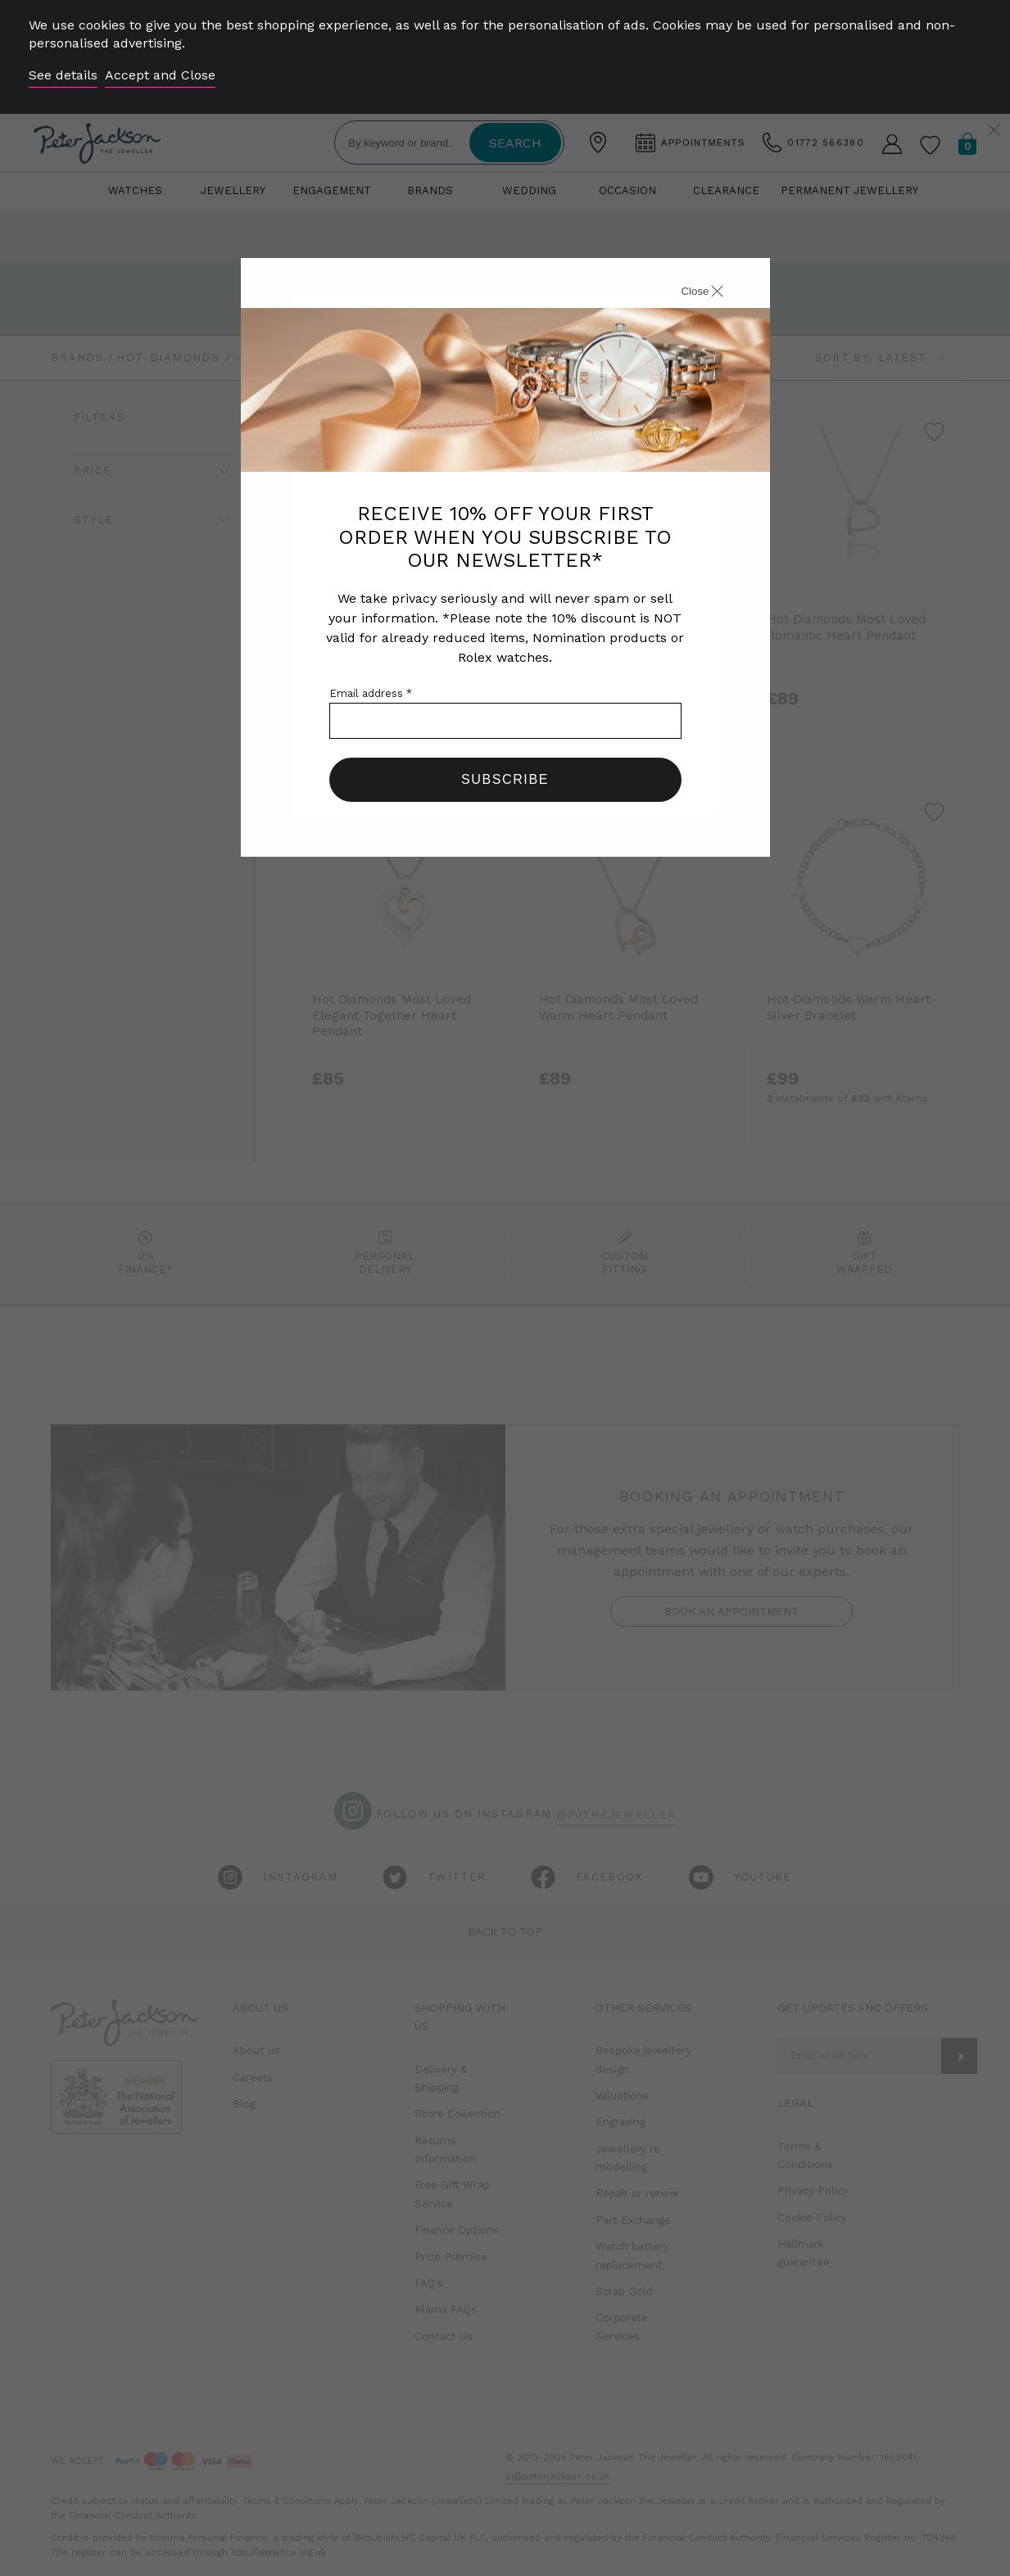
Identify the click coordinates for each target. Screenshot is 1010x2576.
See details (63, 75)
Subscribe (505, 779)
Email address (370, 693)
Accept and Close (160, 75)
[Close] (684, 293)
